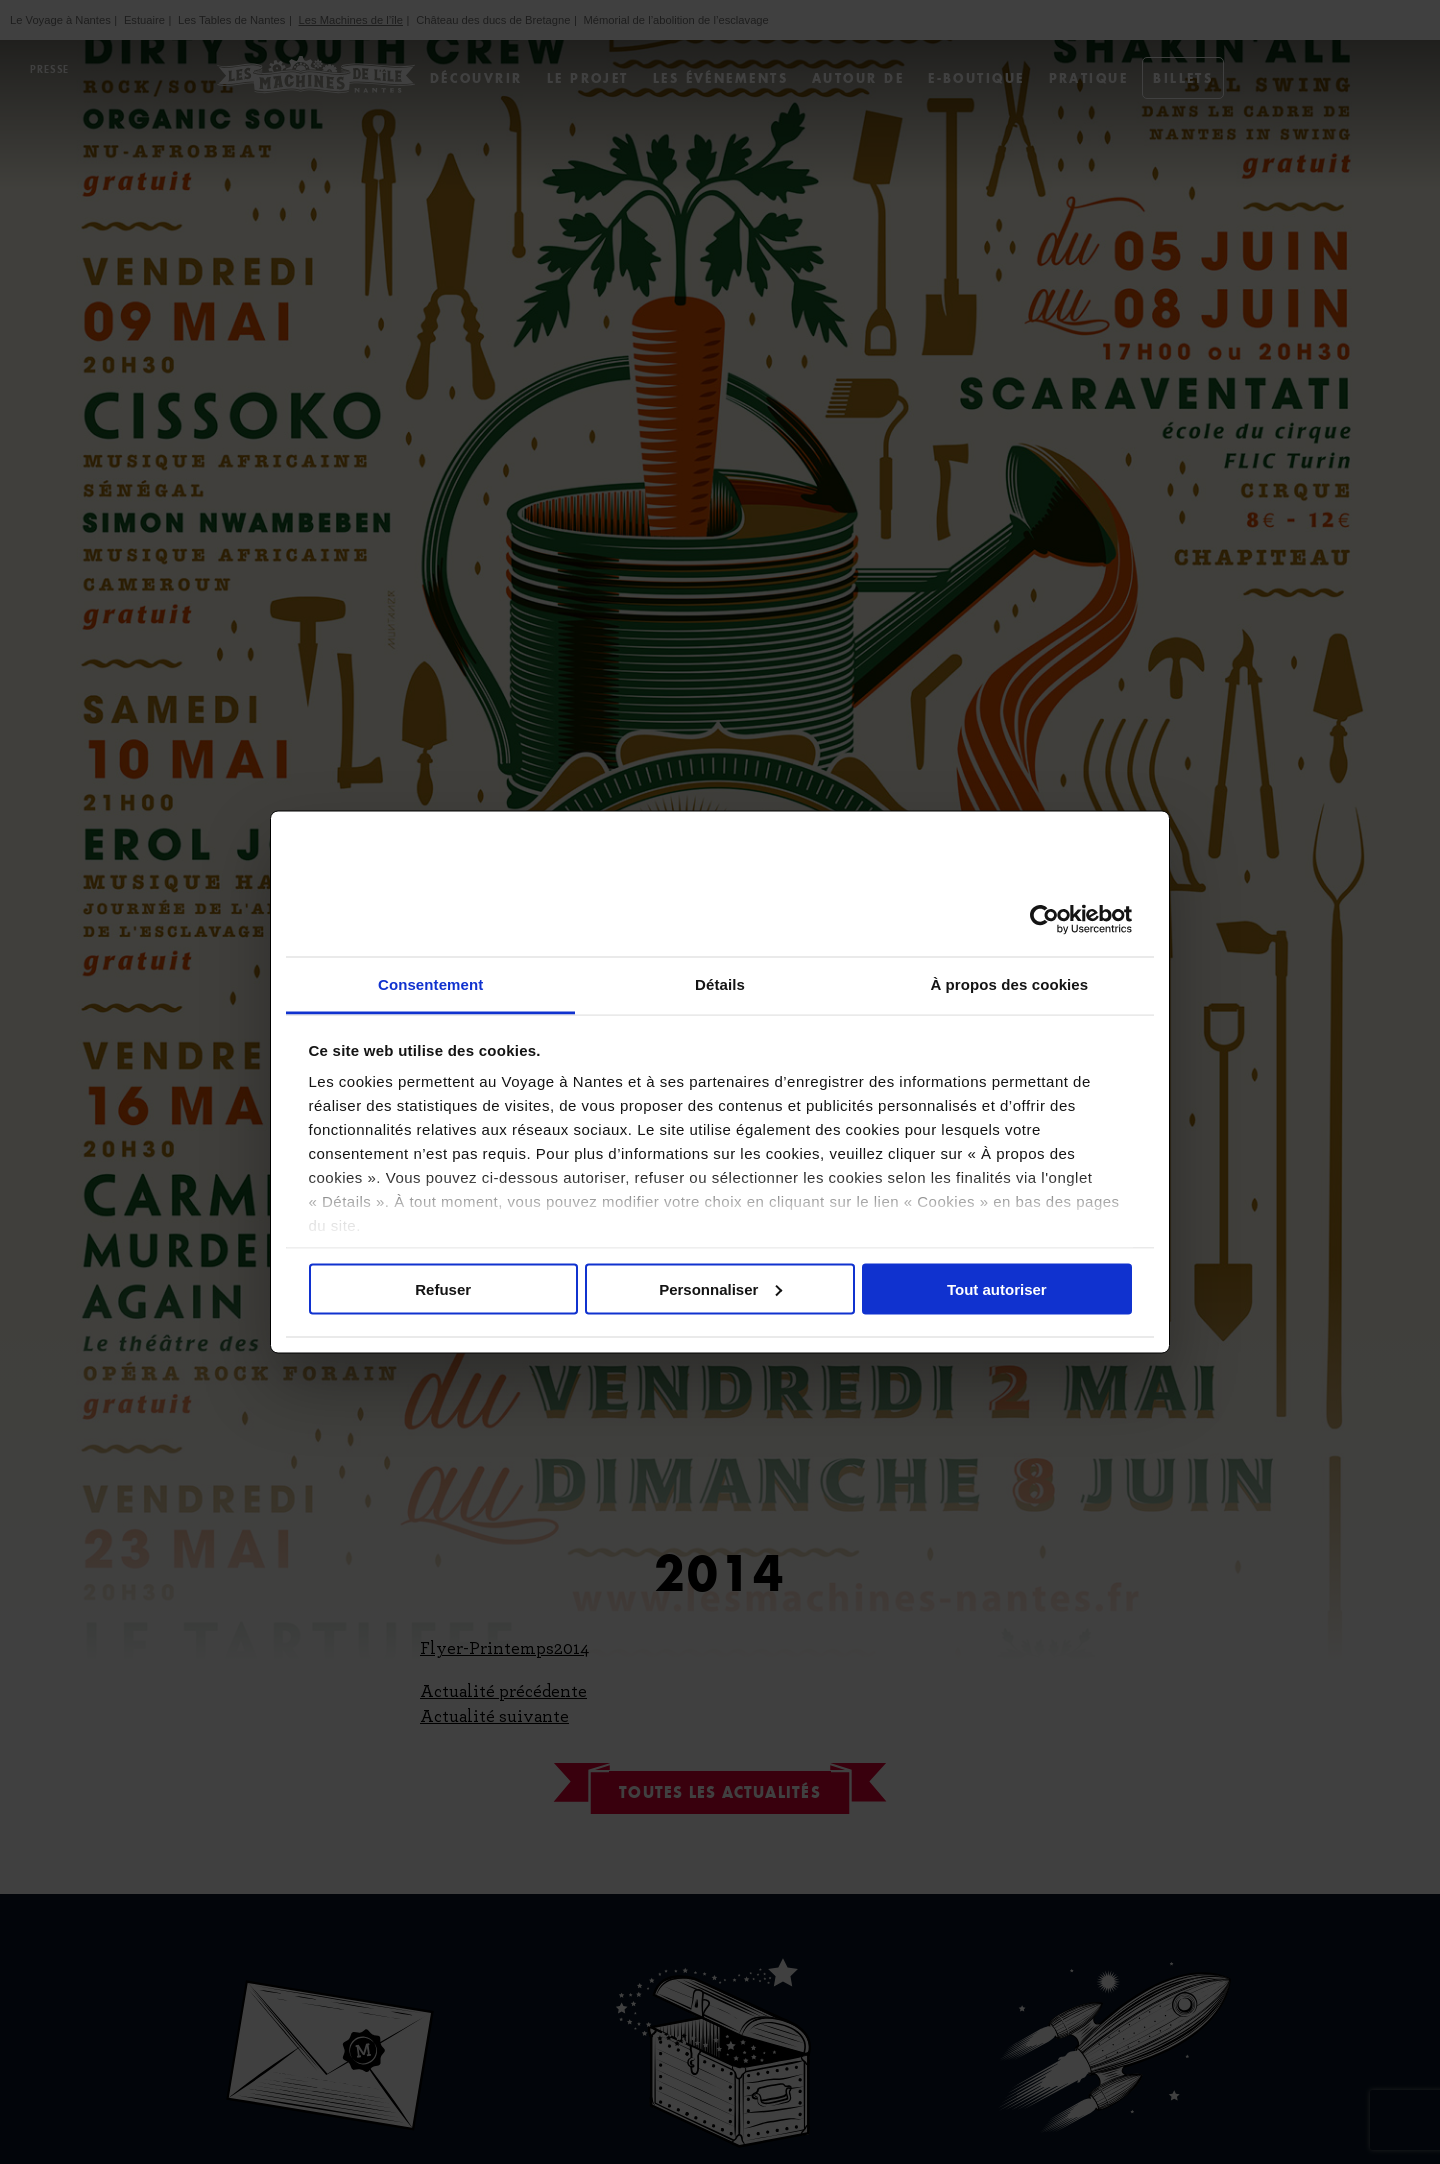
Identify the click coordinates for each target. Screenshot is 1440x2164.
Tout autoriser (997, 1288)
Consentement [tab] (430, 984)
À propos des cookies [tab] (1009, 984)
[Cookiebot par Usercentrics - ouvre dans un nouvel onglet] (1044, 919)
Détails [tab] (720, 984)
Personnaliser (720, 1288)
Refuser (443, 1288)
